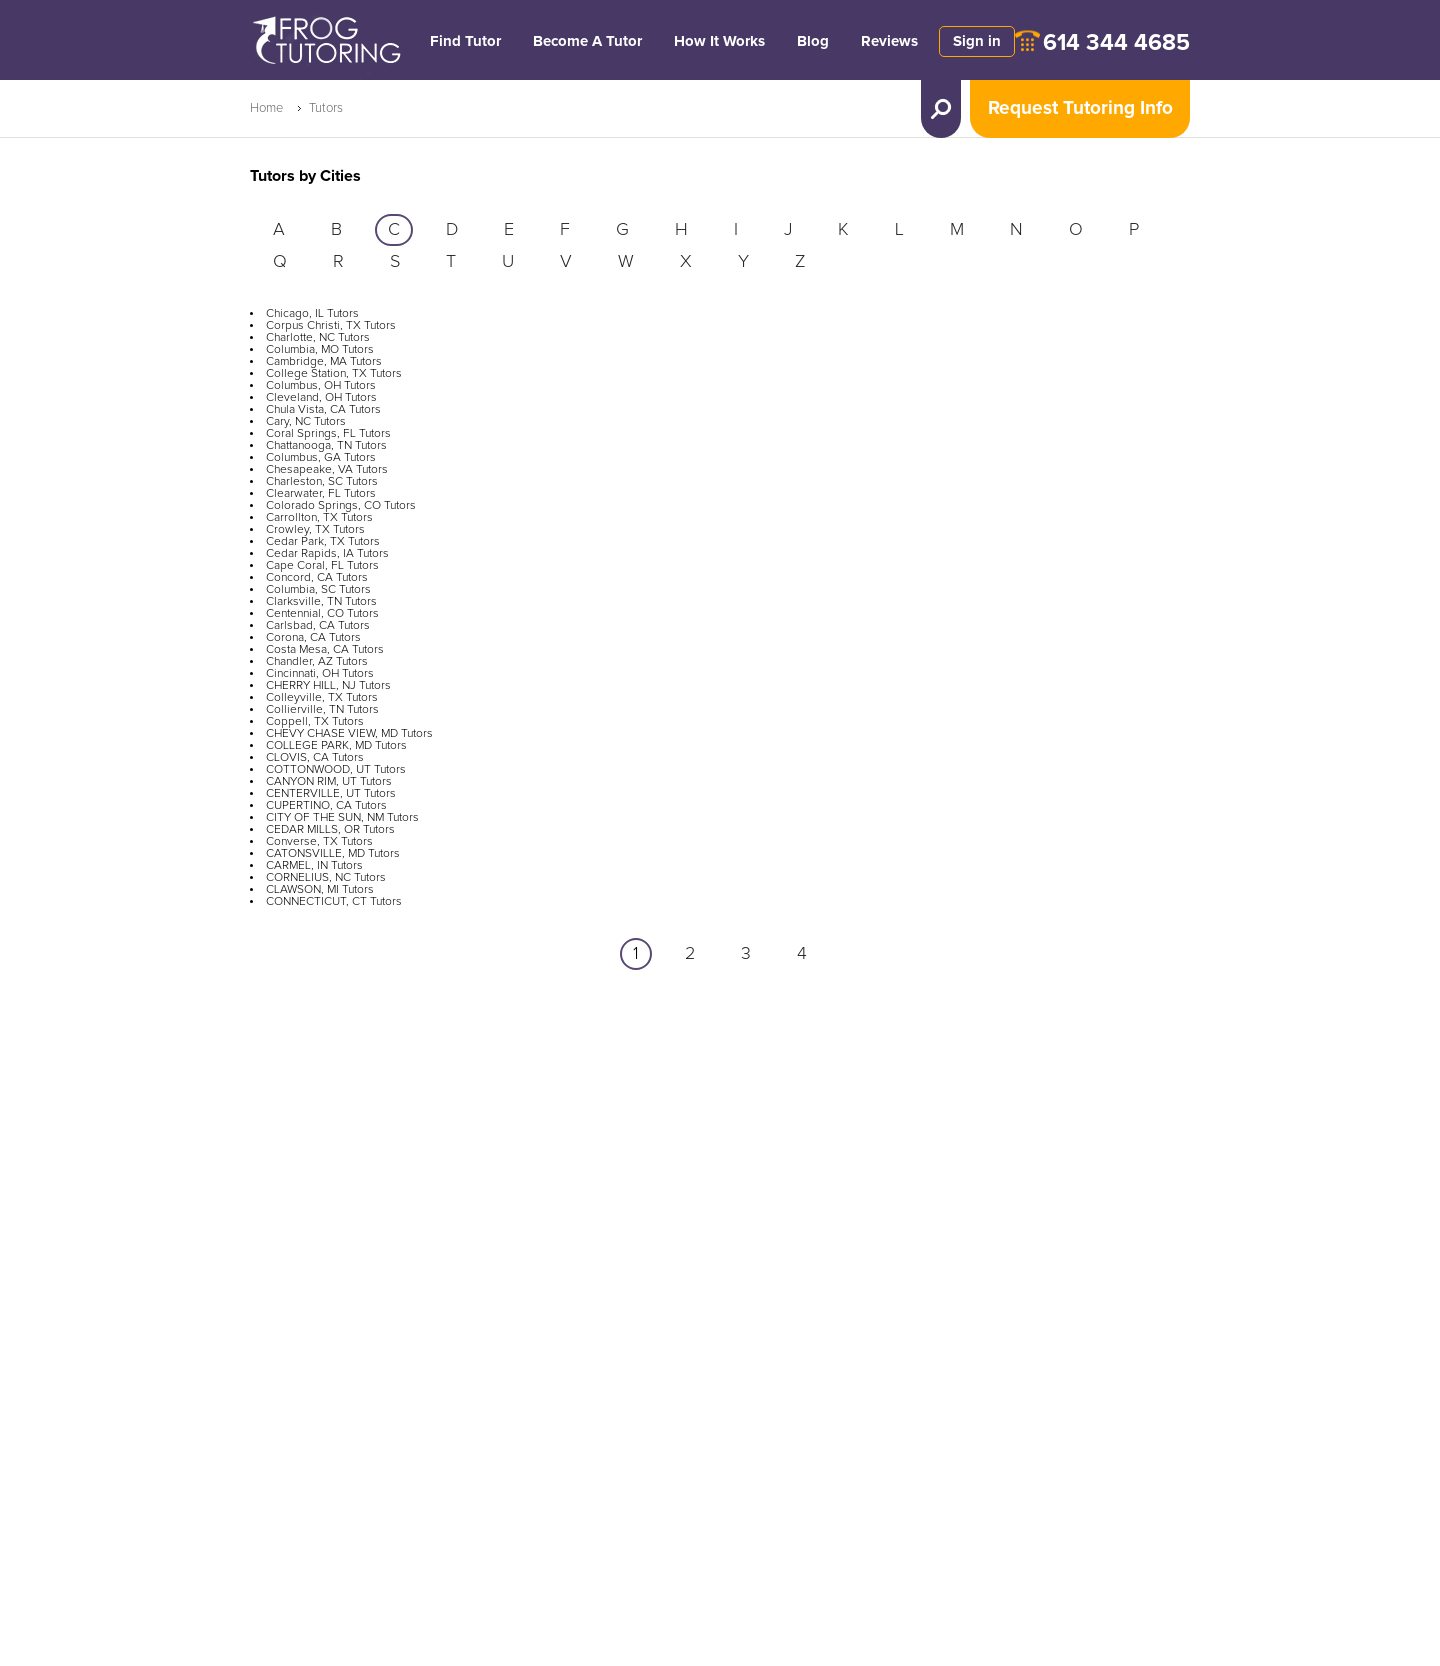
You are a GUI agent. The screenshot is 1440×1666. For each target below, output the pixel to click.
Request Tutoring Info (1080, 108)
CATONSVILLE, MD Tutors (333, 854)
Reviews (889, 41)
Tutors (326, 108)
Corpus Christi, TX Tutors (331, 326)
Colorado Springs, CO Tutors (341, 506)
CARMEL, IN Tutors (314, 866)
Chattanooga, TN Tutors (326, 446)
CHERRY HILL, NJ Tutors (328, 686)
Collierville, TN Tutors (322, 710)
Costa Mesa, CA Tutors (325, 650)
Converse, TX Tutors (319, 842)
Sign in (977, 41)
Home (266, 108)
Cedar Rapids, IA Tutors (327, 554)
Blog (813, 41)
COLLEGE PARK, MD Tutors (336, 746)
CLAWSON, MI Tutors (320, 890)
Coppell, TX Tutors (315, 722)
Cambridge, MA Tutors (324, 362)
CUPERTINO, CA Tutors (326, 806)
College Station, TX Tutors (334, 374)
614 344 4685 (1116, 43)
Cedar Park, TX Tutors (323, 542)
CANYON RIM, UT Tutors (329, 782)
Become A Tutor (587, 41)
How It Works (719, 41)
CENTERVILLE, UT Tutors (331, 794)
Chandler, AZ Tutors (317, 662)
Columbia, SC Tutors (318, 590)
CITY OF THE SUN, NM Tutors (342, 818)
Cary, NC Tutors (306, 422)
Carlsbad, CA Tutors (318, 626)
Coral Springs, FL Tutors (328, 434)
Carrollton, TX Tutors (319, 518)
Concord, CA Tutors (317, 578)
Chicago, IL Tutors (312, 314)
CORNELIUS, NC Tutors (326, 878)
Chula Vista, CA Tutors (323, 410)
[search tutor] (941, 109)
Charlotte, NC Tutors (318, 338)
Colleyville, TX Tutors (322, 698)
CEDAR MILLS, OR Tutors (330, 830)
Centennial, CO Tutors (322, 614)
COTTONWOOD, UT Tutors (336, 770)
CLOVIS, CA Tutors (315, 758)
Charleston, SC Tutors (322, 482)
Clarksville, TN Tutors (321, 602)
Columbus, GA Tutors (321, 458)
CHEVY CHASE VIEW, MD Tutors (349, 734)
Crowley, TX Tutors (315, 530)
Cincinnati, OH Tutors (320, 674)
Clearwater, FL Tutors (321, 494)
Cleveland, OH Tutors (321, 398)
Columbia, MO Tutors (320, 350)
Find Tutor (465, 41)
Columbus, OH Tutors (321, 386)
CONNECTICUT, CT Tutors (334, 902)
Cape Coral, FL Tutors (322, 566)
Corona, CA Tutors (313, 638)
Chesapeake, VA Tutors (327, 470)
